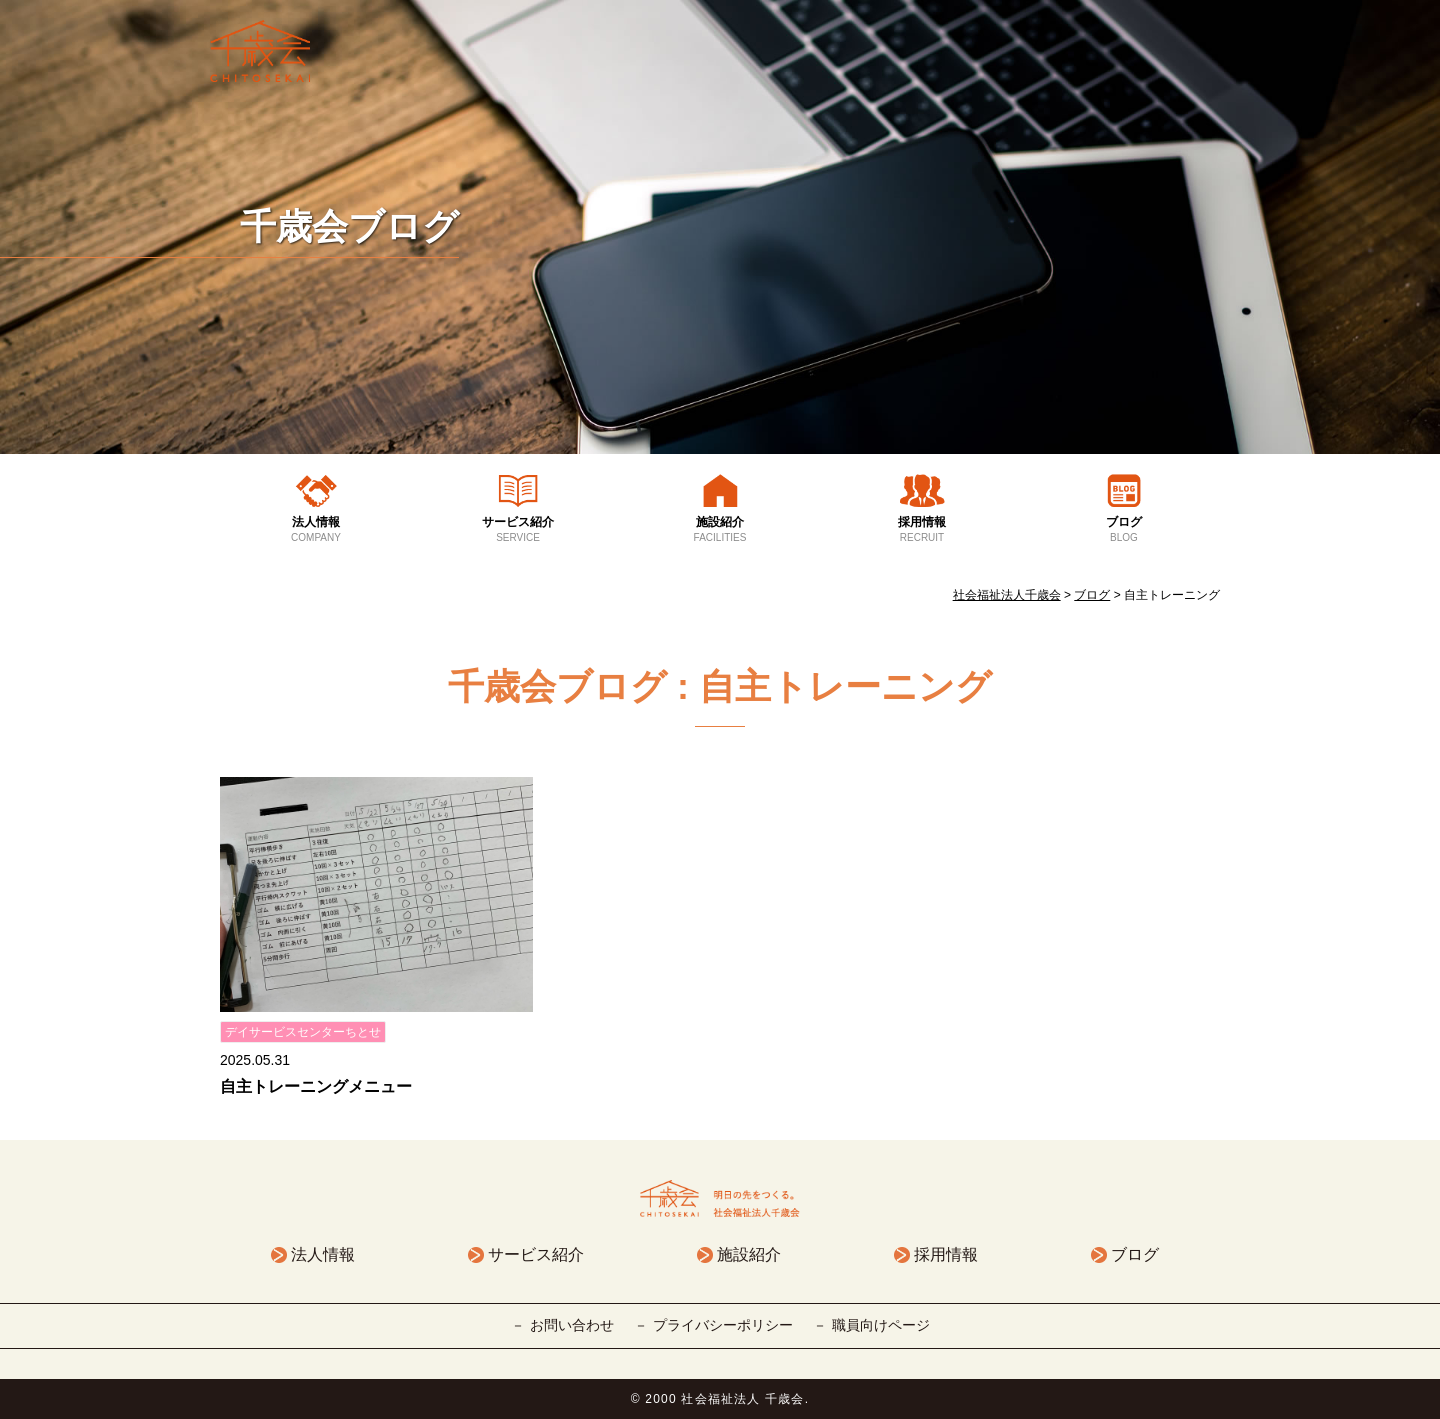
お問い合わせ (572, 1325)
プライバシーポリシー (723, 1325)
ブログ (1124, 530)
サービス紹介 (518, 530)
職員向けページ (881, 1325)
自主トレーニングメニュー (316, 1086)
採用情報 (922, 530)
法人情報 (316, 530)
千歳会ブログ (349, 226)
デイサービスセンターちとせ (303, 1032)
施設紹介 (720, 530)
